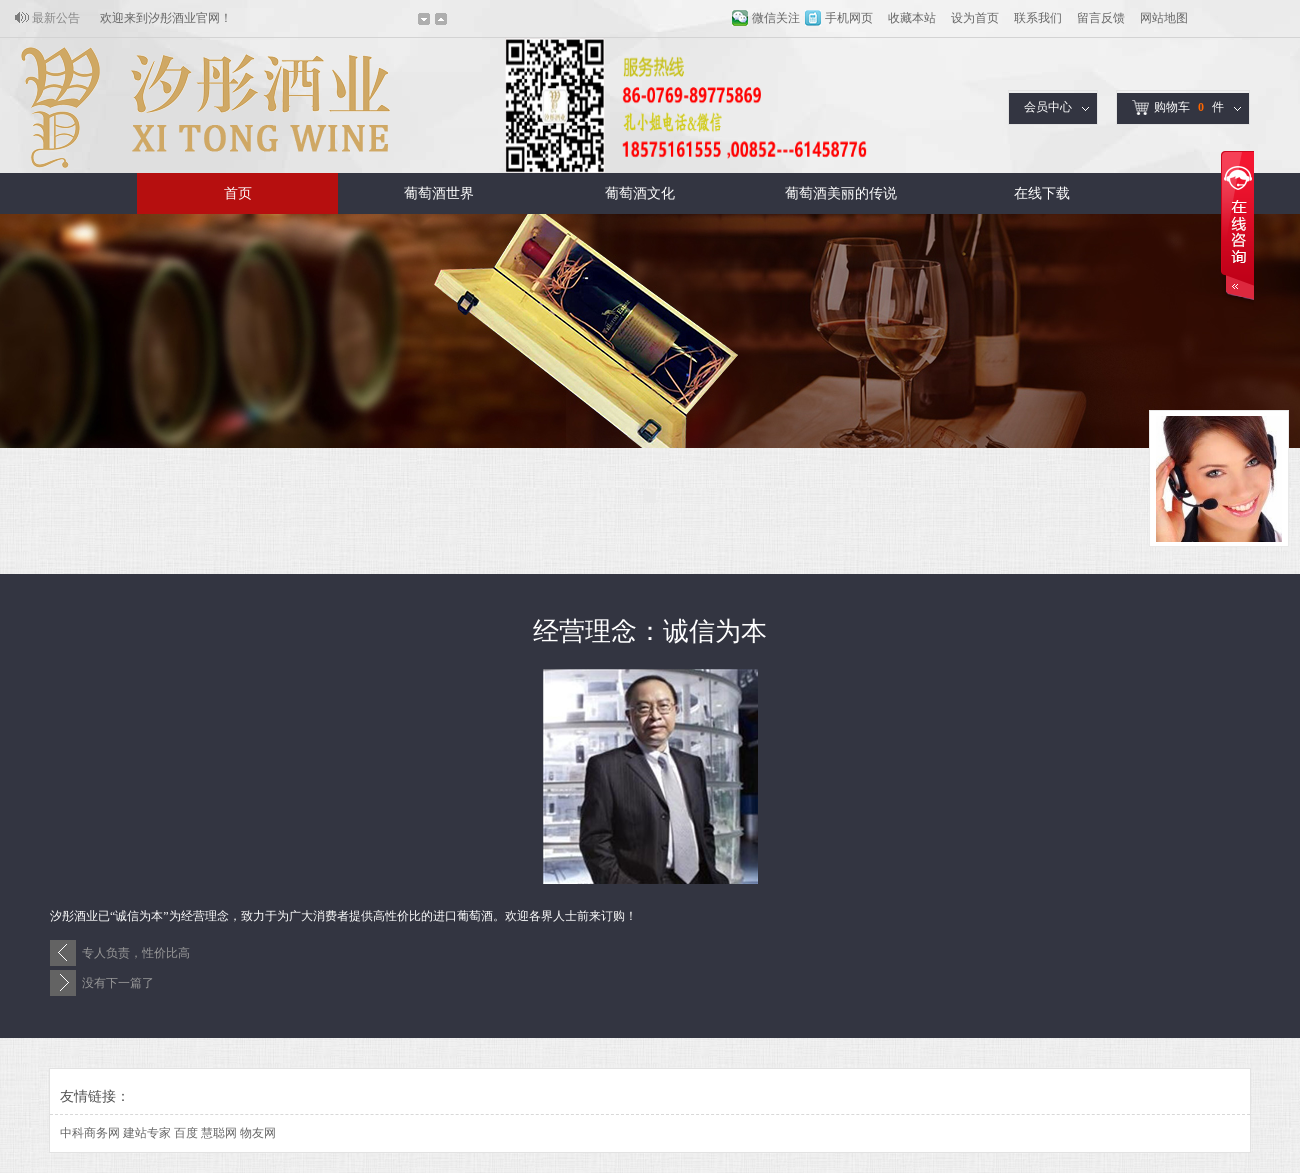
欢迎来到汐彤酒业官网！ (166, 18)
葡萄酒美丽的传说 (841, 193)
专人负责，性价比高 (136, 953)
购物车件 (1178, 107)
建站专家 (147, 1133)
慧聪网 (219, 1133)
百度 (186, 1133)
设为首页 (975, 18)
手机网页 (849, 18)
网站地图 (1164, 18)
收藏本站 (912, 18)
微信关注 (776, 18)
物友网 (258, 1133)
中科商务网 (90, 1133)
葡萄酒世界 (439, 193)
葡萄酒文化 (640, 193)
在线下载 (1042, 193)
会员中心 (1048, 107)
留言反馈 (1101, 18)
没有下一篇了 (118, 983)
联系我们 (1038, 18)
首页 (238, 193)
